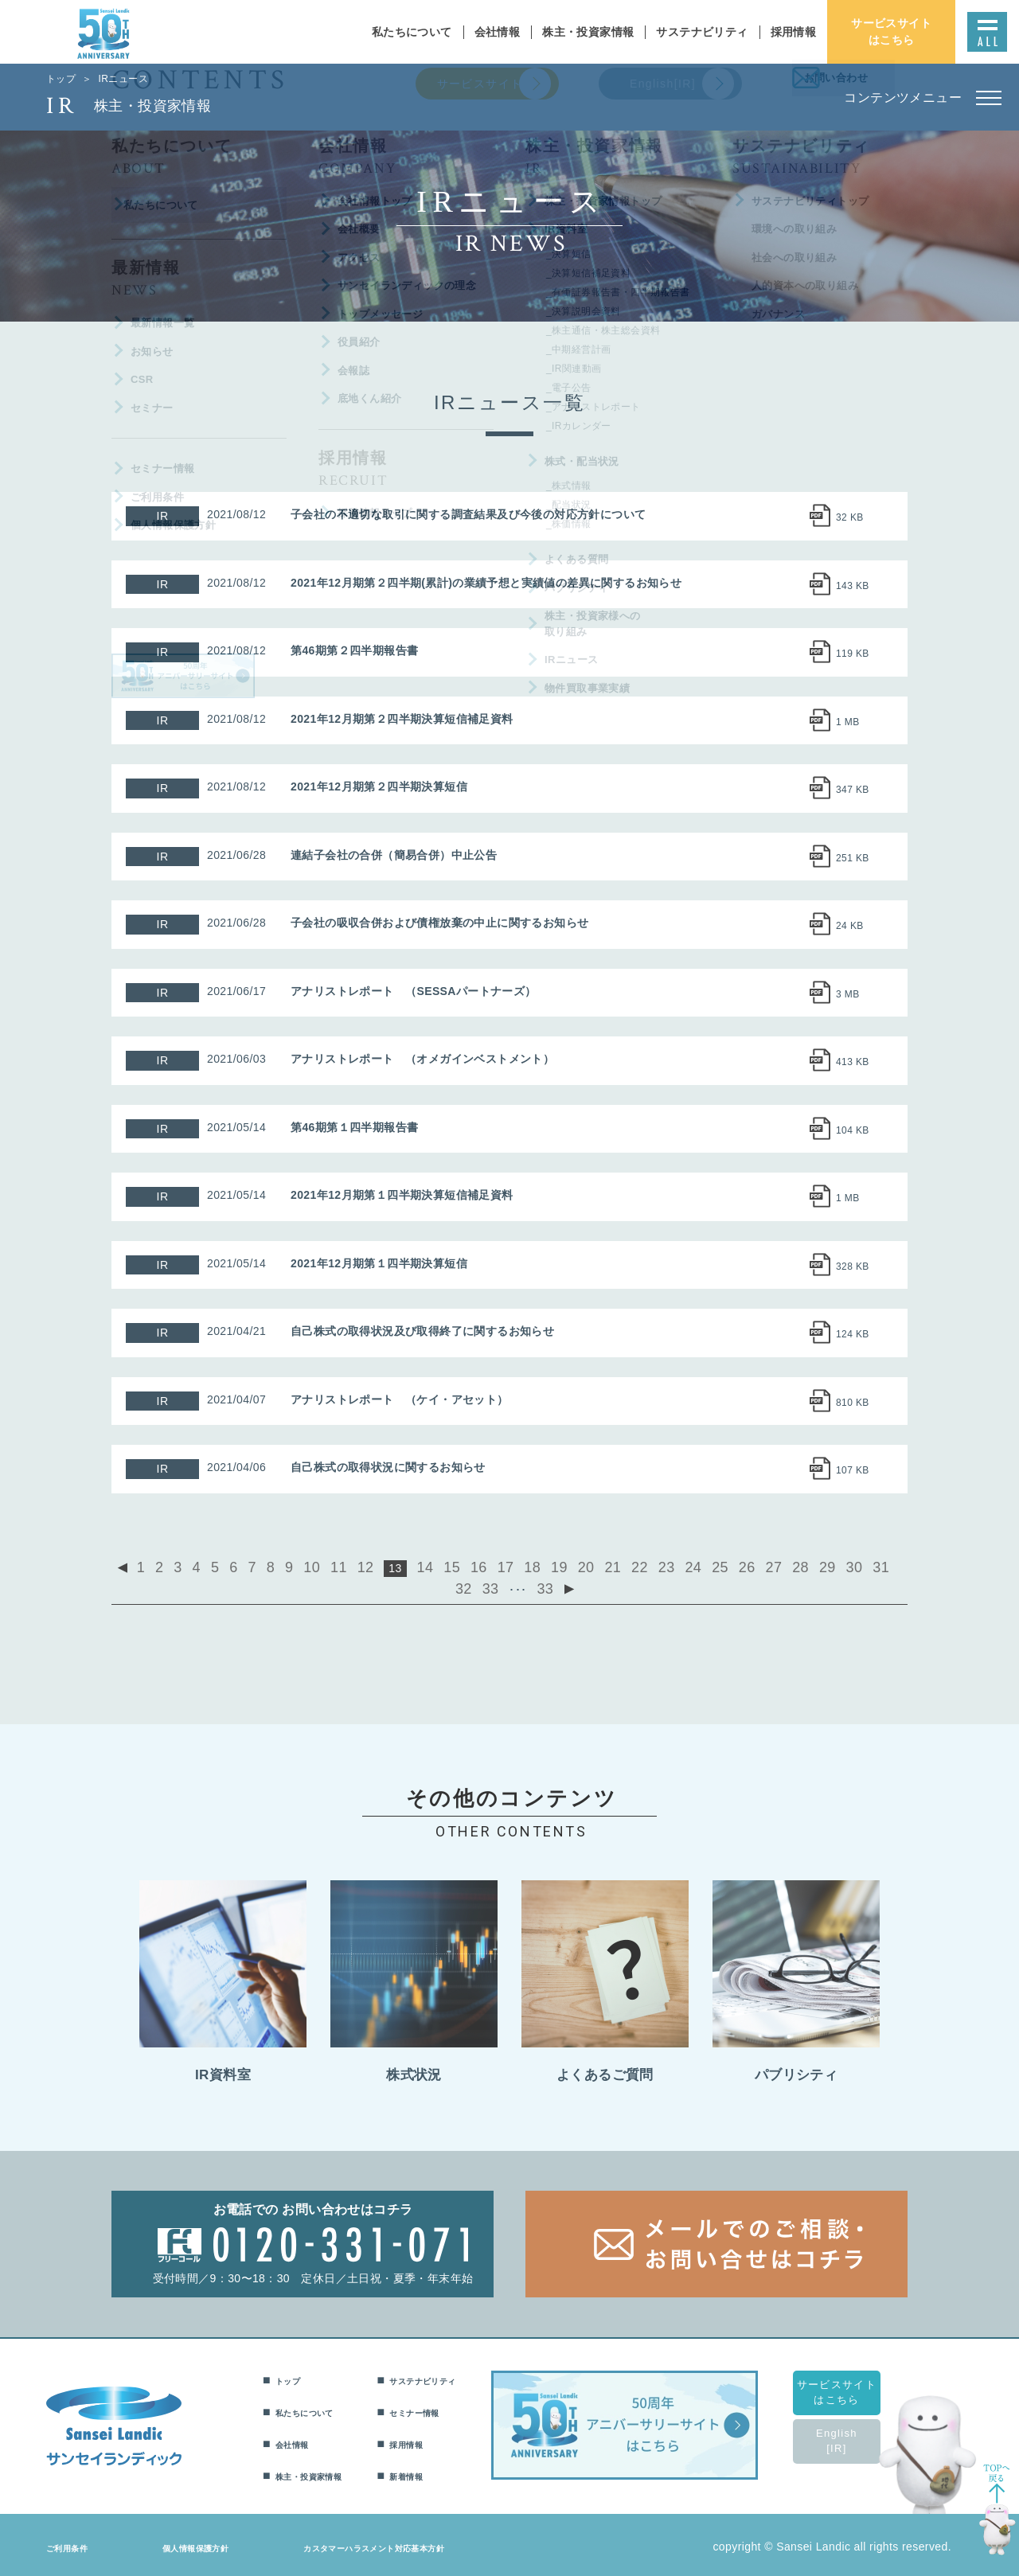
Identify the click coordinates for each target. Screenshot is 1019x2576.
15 (427, 1566)
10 (301, 1566)
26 (683, 1566)
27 (707, 1566)
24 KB (850, 925)
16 (451, 1566)
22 (590, 1566)
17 (474, 1566)
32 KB (850, 517)
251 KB (852, 858)
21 (567, 1566)
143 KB (852, 585)
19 (520, 1566)
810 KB (852, 1402)
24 (637, 1566)
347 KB (852, 789)
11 (324, 1566)
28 (730, 1566)
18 (497, 1566)
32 (823, 1566)
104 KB (852, 1130)
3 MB (848, 994)
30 (777, 1566)
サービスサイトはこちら (856, 2387)
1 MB (848, 722)
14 (404, 1566)
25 (660, 1566)
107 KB (852, 1470)
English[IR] (855, 2435)
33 (847, 1566)
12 (348, 1566)
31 (800, 1566)
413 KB (852, 1061)
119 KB (852, 653)
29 (754, 1566)
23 (613, 1566)
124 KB (852, 1334)
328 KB (852, 1266)
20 (544, 1566)
